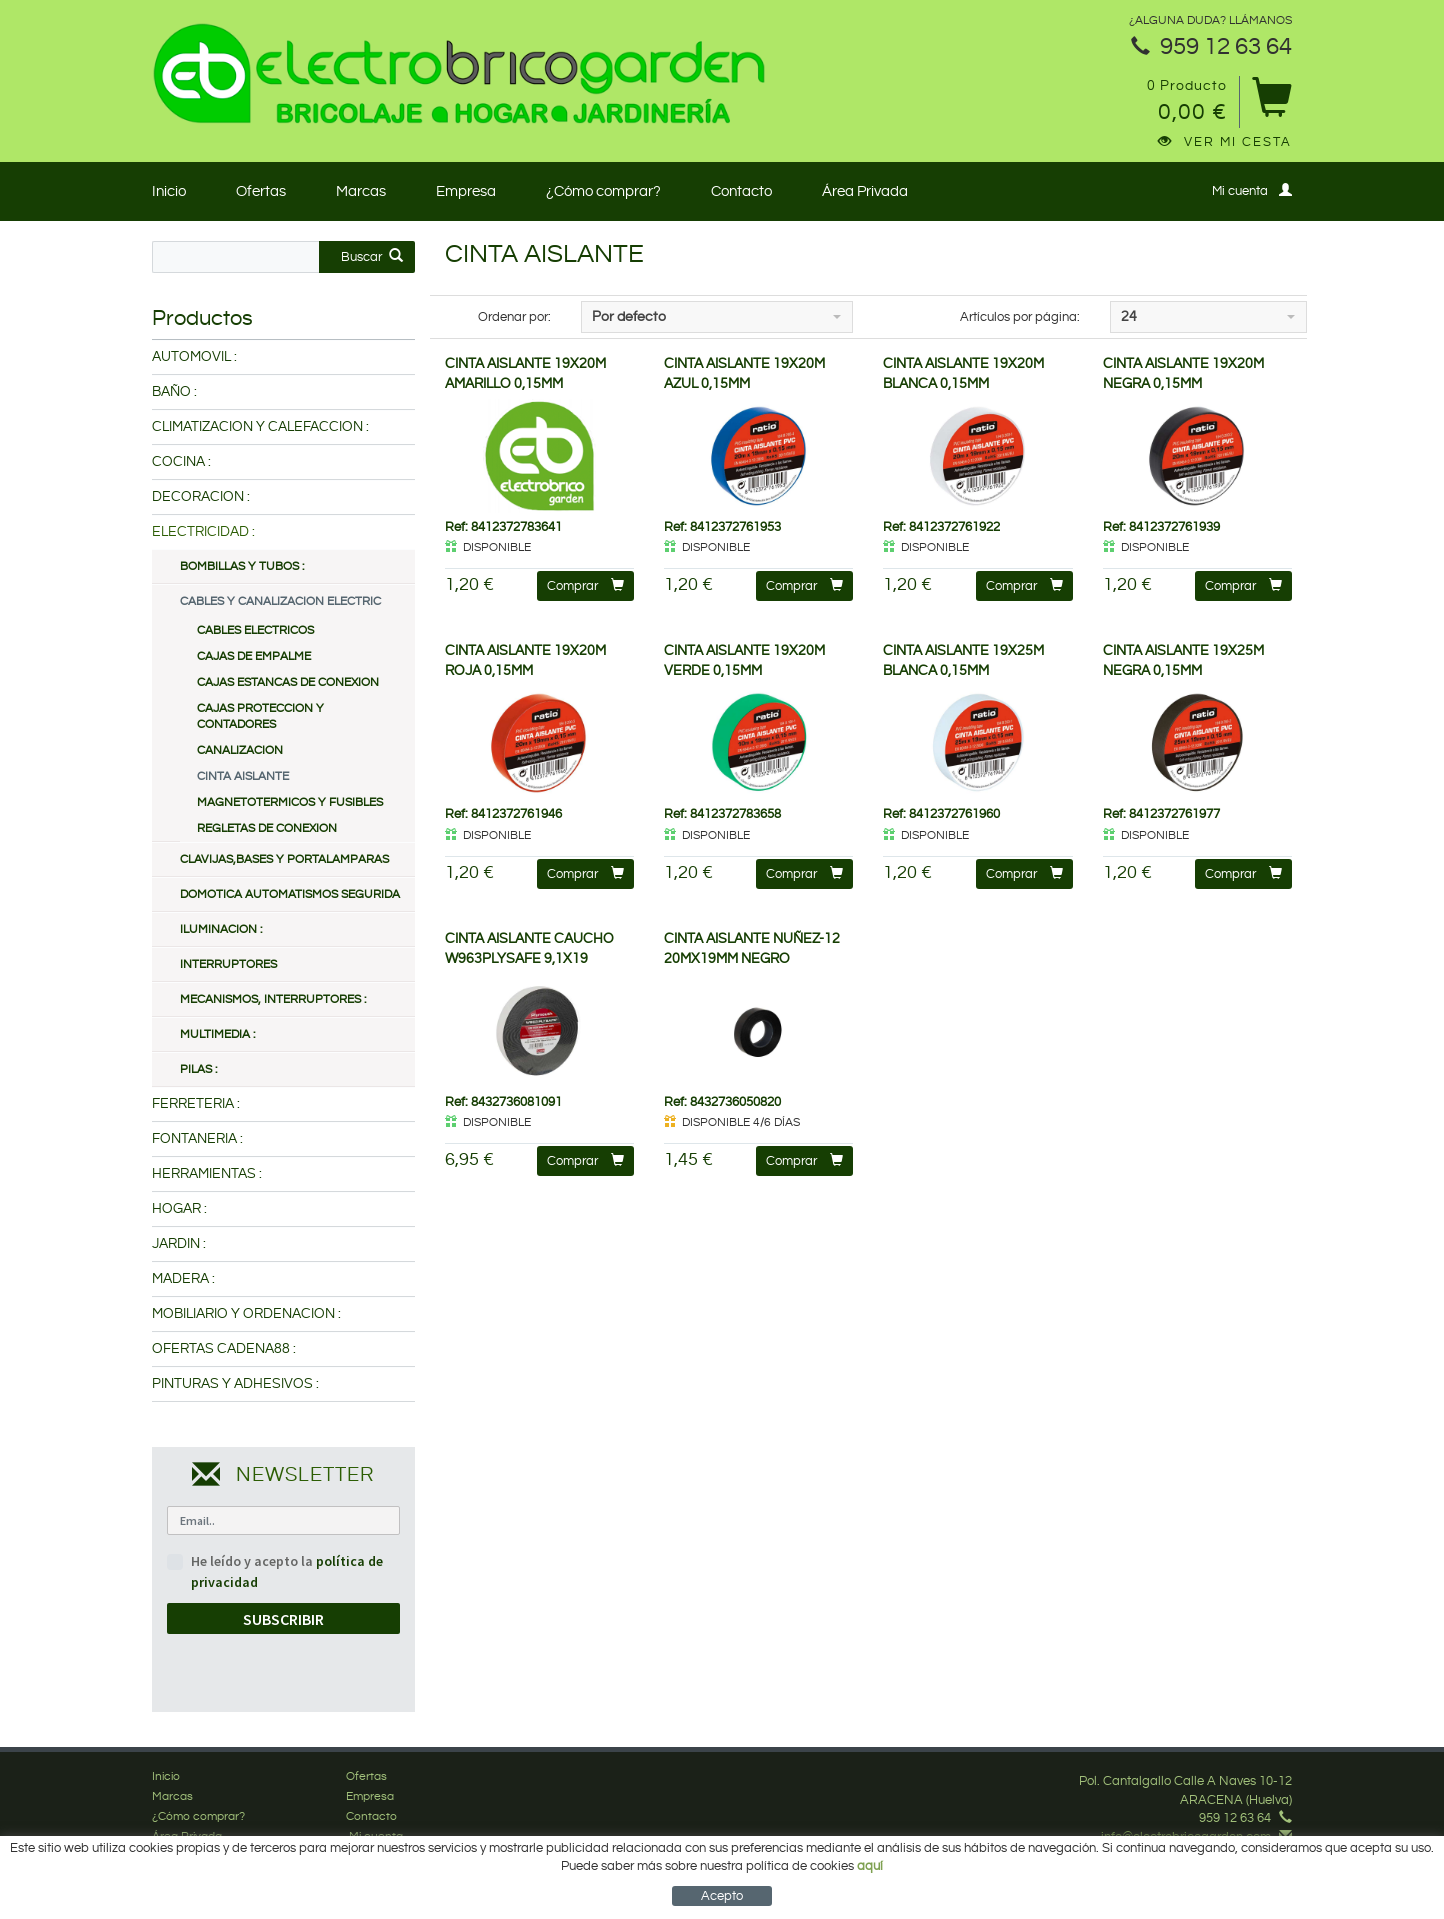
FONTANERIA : (197, 1139)
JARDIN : (179, 1244)
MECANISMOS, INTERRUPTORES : (273, 999)
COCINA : (181, 462)
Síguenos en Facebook (1215, 1855)
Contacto (741, 191)
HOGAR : (179, 1209)
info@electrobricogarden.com (1186, 1837)
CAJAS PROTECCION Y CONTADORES (260, 716)
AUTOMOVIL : (194, 357)
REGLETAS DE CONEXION (267, 828)
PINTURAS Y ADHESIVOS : (235, 1384)
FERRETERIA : (196, 1104)
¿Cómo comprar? (603, 191)
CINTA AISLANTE (243, 776)
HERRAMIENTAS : (207, 1174)
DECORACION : (201, 497)
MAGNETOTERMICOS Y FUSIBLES (290, 802)
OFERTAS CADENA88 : (224, 1349)
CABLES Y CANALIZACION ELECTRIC (280, 601)
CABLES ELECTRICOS (255, 630)
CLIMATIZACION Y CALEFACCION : (260, 427)
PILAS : (198, 1069)
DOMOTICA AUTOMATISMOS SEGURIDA (290, 894)
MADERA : (183, 1279)
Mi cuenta (1252, 190)
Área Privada (865, 191)
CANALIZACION (240, 750)
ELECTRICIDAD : (203, 532)
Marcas (361, 191)
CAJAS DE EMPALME (254, 656)
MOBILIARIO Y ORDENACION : (246, 1314)
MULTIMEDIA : (217, 1034)
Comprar (585, 585)
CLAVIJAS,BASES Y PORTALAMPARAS (284, 859)
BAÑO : (174, 392)
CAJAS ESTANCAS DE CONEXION (288, 682)
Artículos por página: (1020, 317)
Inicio (169, 191)
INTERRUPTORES (228, 964)
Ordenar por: (514, 317)
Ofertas (261, 191)
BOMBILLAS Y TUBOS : (242, 566)
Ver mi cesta (1225, 142)
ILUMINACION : (221, 929)
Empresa (466, 191)
